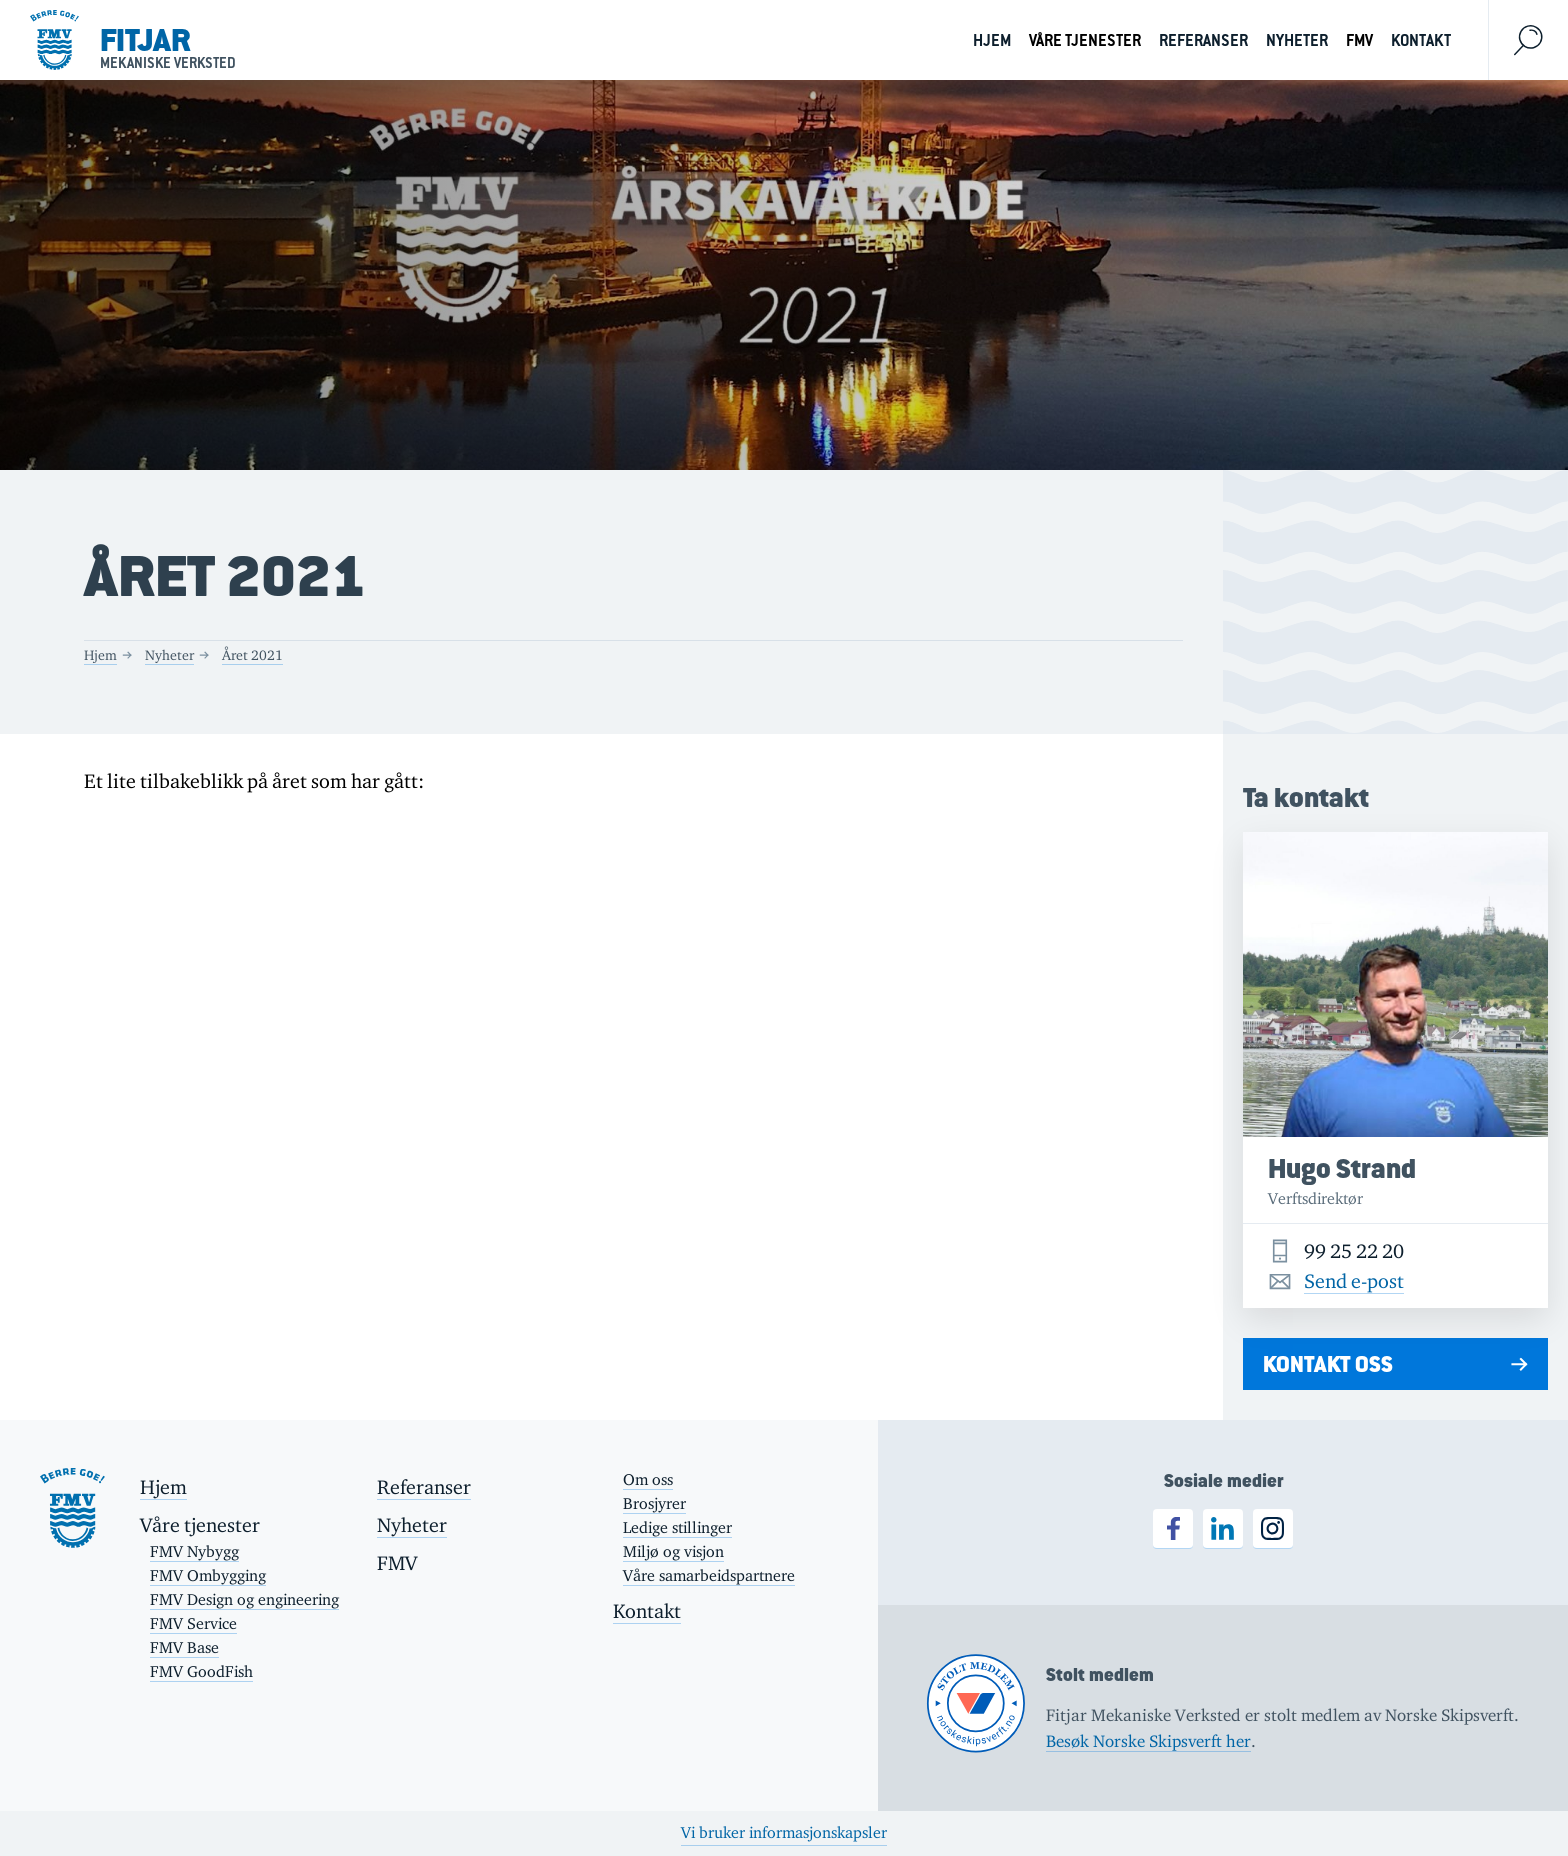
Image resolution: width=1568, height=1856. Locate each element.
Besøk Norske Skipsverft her (1148, 1741)
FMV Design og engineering (244, 1599)
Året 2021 (252, 655)
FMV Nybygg (194, 1551)
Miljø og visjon (673, 1551)
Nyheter (1297, 40)
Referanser (1203, 40)
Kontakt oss (1328, 1364)
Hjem (992, 40)
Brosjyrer (654, 1503)
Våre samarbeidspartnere (709, 1575)
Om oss (648, 1479)
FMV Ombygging (208, 1575)
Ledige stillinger (677, 1527)
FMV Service (193, 1623)
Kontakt (1421, 40)
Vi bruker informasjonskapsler (784, 1832)
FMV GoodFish (201, 1671)
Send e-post (1354, 1281)
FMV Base (184, 1647)
